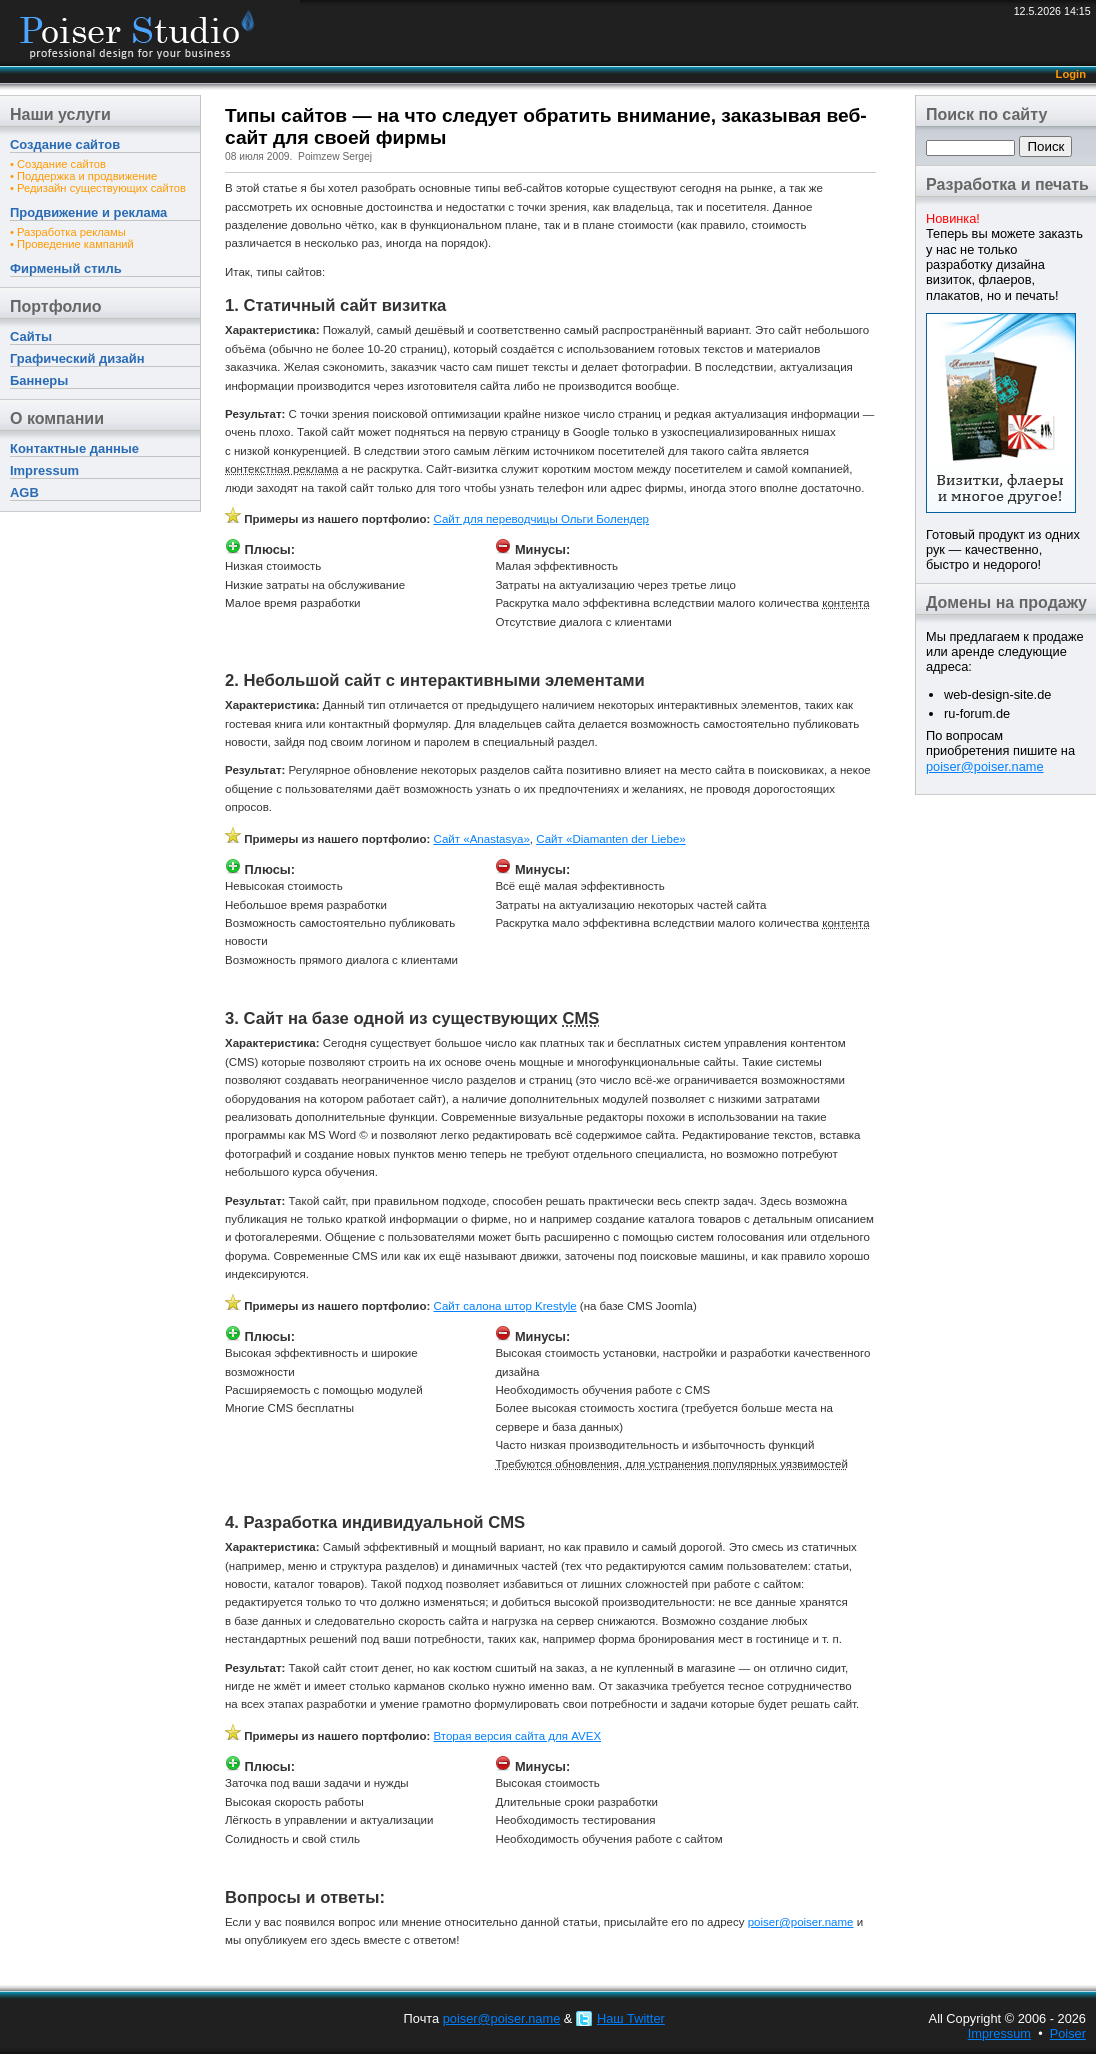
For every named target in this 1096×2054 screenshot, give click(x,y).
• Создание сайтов (58, 164)
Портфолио (56, 306)
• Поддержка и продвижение (83, 176)
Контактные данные (74, 448)
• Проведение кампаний (72, 244)
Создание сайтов (65, 144)
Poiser (1068, 2033)
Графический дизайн (77, 358)
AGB (24, 492)
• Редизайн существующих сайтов (98, 188)
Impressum (44, 470)
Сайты (31, 336)
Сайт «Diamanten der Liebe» (610, 839)
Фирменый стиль (66, 268)
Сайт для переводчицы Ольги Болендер (541, 519)
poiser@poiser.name (985, 766)
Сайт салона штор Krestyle (504, 1306)
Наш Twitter (631, 2018)
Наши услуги (60, 114)
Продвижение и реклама (88, 212)
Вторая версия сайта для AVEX (517, 1736)
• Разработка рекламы (68, 232)
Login (1071, 74)
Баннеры (39, 380)
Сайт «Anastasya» (481, 839)
